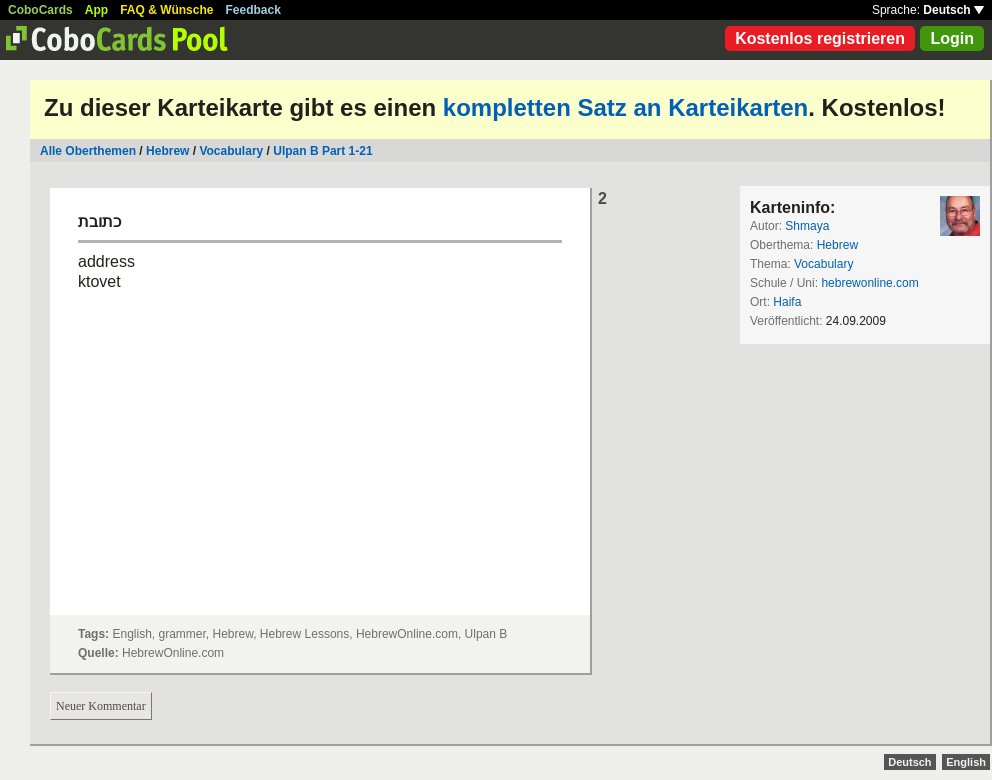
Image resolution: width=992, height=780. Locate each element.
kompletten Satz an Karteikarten (625, 107)
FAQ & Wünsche (166, 10)
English (966, 762)
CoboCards (40, 10)
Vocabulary (232, 151)
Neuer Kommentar (101, 706)
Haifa (787, 302)
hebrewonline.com (869, 283)
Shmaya (807, 226)
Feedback (253, 10)
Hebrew (167, 151)
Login (952, 38)
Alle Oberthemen (88, 151)
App (96, 10)
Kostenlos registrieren (820, 38)
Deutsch (953, 10)
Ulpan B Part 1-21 (322, 151)
